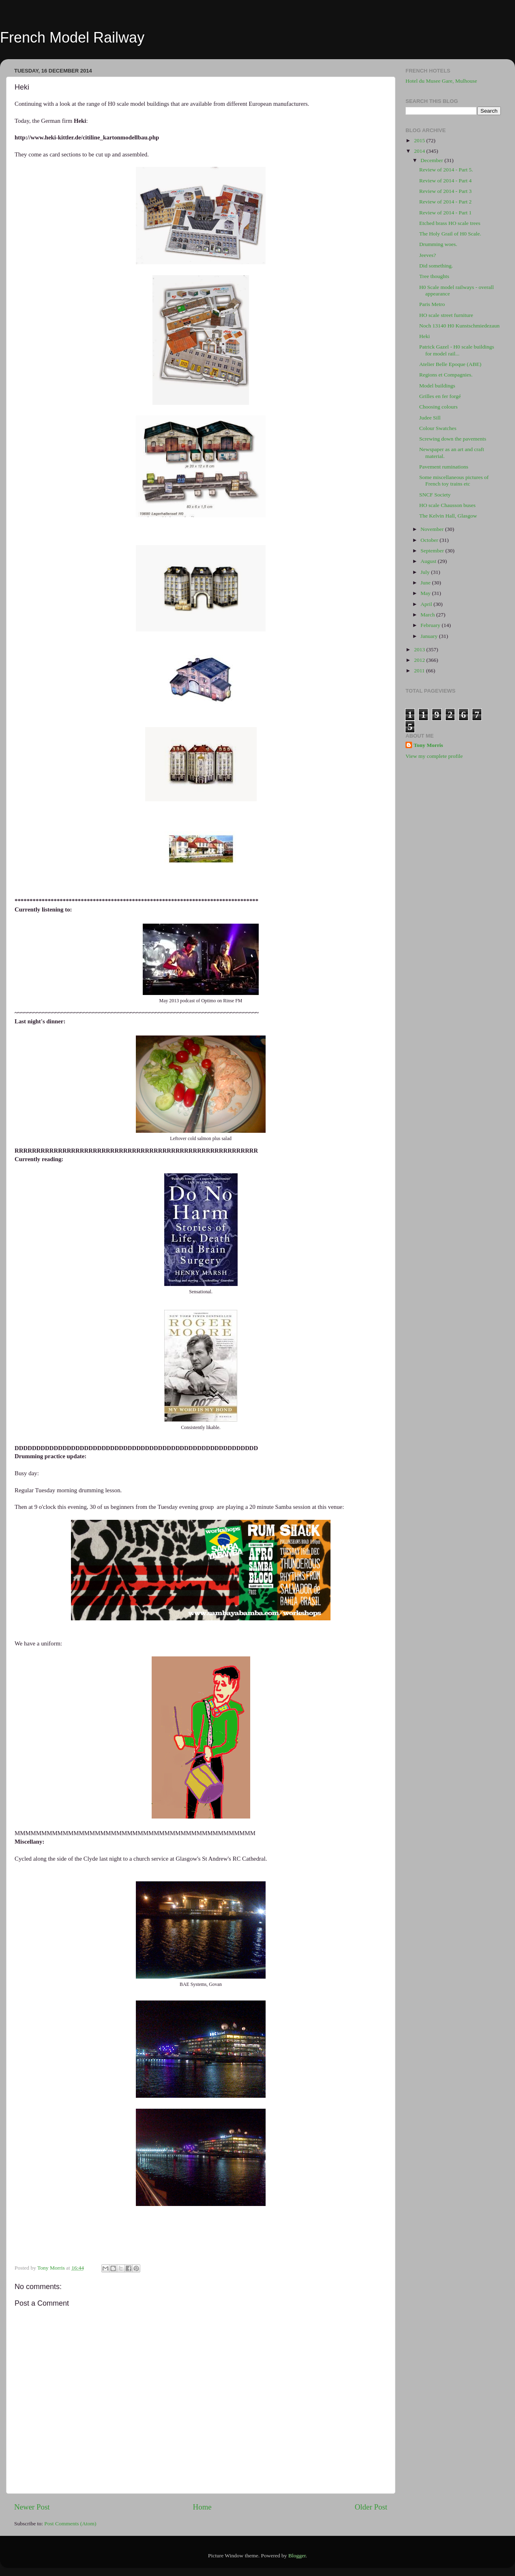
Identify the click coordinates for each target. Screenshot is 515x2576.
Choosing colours (438, 407)
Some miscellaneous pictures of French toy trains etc (454, 480)
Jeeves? (427, 255)
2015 (420, 140)
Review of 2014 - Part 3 (445, 191)
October (430, 540)
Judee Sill (430, 418)
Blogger (297, 2555)
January (430, 636)
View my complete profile (434, 756)
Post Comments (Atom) (70, 2523)
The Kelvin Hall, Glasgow (448, 516)
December (432, 160)
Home (202, 2507)
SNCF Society (435, 495)
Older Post (371, 2507)
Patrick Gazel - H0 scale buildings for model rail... (456, 350)
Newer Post (32, 2507)
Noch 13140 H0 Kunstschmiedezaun (459, 326)
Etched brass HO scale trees (450, 223)
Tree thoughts (434, 276)
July (426, 572)
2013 (420, 649)
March (428, 615)
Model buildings (437, 386)
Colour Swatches (438, 428)
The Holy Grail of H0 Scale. (450, 234)
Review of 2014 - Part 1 (445, 213)
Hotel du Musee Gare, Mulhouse (441, 81)
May (426, 593)
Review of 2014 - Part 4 (445, 181)
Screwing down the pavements (452, 439)
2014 (420, 151)
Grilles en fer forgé (440, 396)
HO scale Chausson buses (447, 505)
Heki (424, 336)
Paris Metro (432, 304)
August (429, 561)
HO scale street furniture (446, 315)
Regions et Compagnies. (446, 375)
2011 (420, 671)
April (427, 604)
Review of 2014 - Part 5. (446, 170)
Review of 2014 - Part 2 (445, 202)
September (433, 551)
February (431, 625)
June (426, 583)
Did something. (436, 266)
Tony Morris (428, 745)
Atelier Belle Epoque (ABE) (450, 364)
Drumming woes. (438, 244)
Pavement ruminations (443, 467)
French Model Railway (72, 37)
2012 (420, 660)
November (433, 529)
